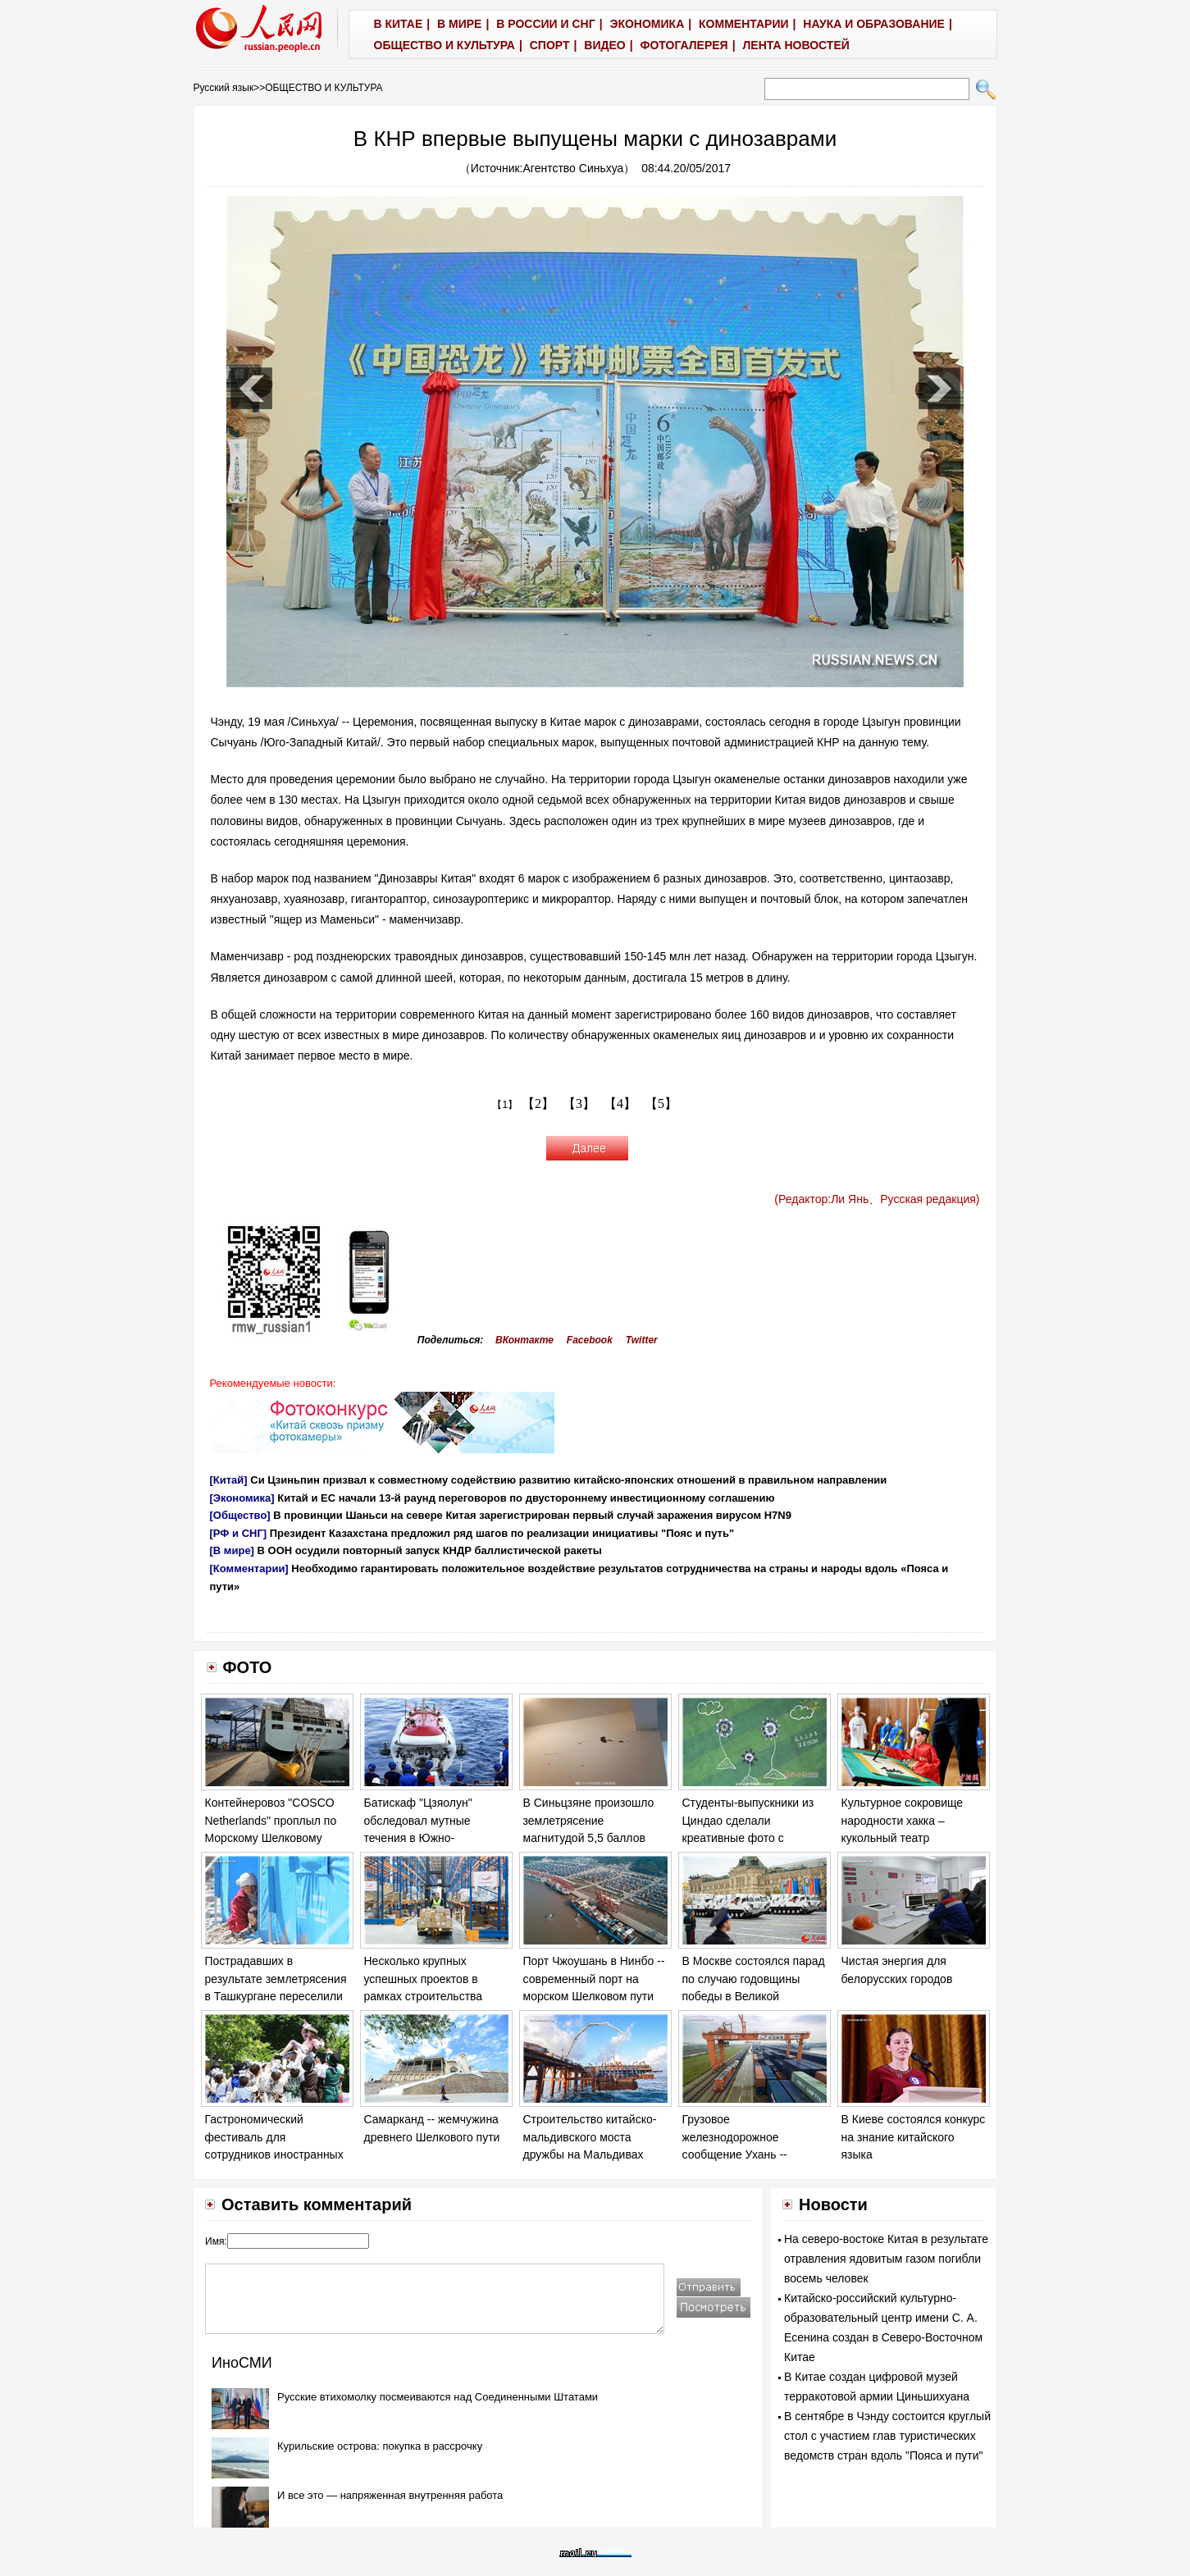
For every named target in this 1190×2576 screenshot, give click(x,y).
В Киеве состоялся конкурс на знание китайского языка (913, 2137)
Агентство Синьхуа (573, 168)
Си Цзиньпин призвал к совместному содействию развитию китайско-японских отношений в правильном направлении (568, 1480)
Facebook (590, 1340)
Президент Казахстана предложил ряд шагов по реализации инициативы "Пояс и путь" (502, 1533)
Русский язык (224, 87)
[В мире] (232, 1550)
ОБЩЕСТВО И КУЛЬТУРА (323, 87)
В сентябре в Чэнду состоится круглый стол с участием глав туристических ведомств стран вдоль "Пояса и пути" (887, 2436)
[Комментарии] (249, 1568)
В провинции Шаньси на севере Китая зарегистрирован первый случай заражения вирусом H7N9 (532, 1515)
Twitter (642, 1340)
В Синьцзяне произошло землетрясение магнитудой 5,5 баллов (588, 1820)
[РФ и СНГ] (238, 1533)
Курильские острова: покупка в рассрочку (379, 2446)
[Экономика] (242, 1498)
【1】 (504, 1104)
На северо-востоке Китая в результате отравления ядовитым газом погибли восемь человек (886, 2258)
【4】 (620, 1103)
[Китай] (229, 1480)
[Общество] (240, 1515)
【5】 (661, 1103)
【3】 (579, 1103)
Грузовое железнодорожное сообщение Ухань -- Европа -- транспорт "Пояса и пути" (736, 2154)
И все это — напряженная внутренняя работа (390, 2495)
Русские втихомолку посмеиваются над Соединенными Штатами (437, 2397)
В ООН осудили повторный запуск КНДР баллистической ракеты (430, 1550)
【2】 (538, 1103)
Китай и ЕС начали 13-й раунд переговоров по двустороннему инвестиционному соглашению (525, 1498)
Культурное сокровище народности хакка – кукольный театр (902, 1820)
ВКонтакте (524, 1340)
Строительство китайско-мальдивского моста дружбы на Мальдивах (590, 2137)
